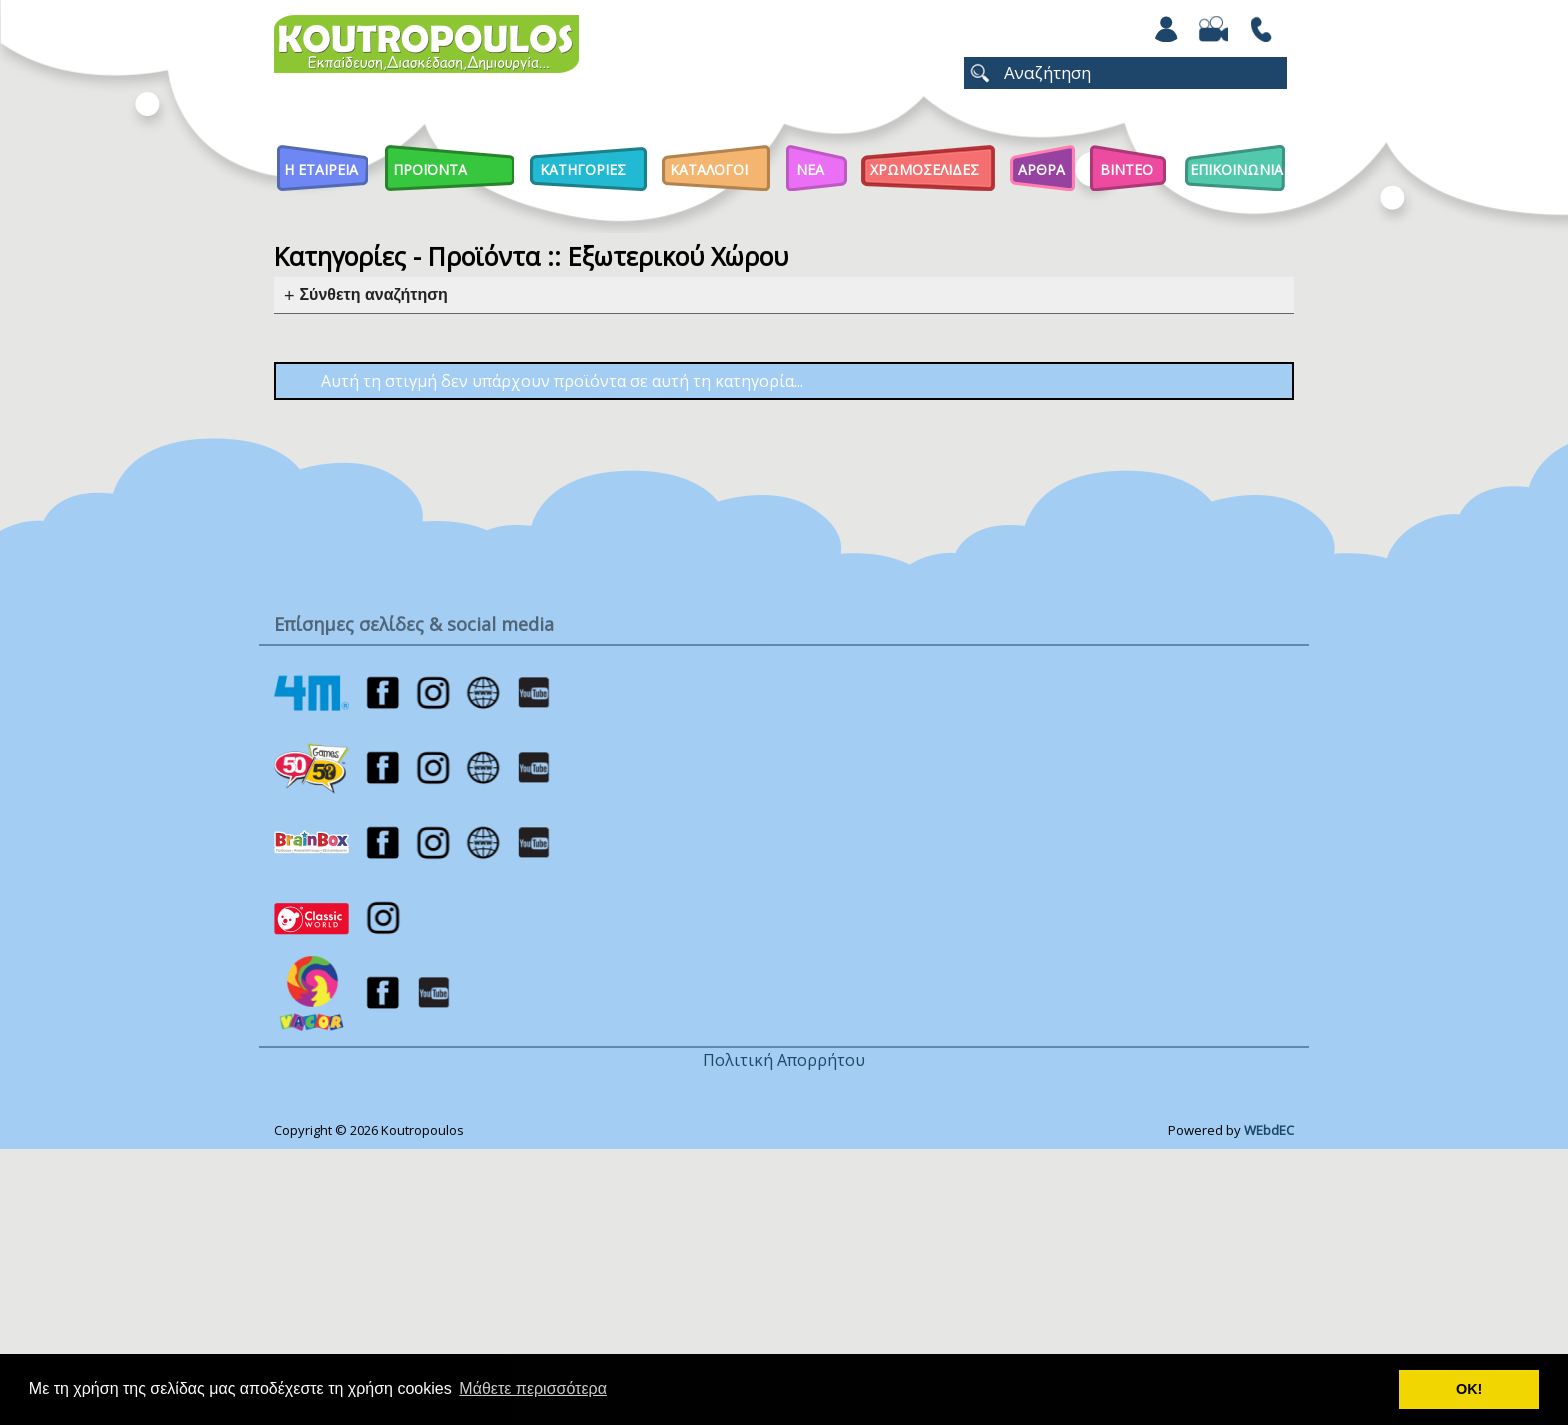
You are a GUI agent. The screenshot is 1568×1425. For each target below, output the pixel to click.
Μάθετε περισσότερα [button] (533, 1388)
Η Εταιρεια (321, 169)
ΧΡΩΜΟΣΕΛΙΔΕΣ (924, 169)
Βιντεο (1126, 169)
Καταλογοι (709, 169)
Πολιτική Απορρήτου (784, 1060)
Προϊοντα (430, 169)
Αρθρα (1041, 169)
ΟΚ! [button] (1469, 1389)
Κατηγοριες (583, 169)
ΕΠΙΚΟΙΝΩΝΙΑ (1236, 169)
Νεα (810, 169)
